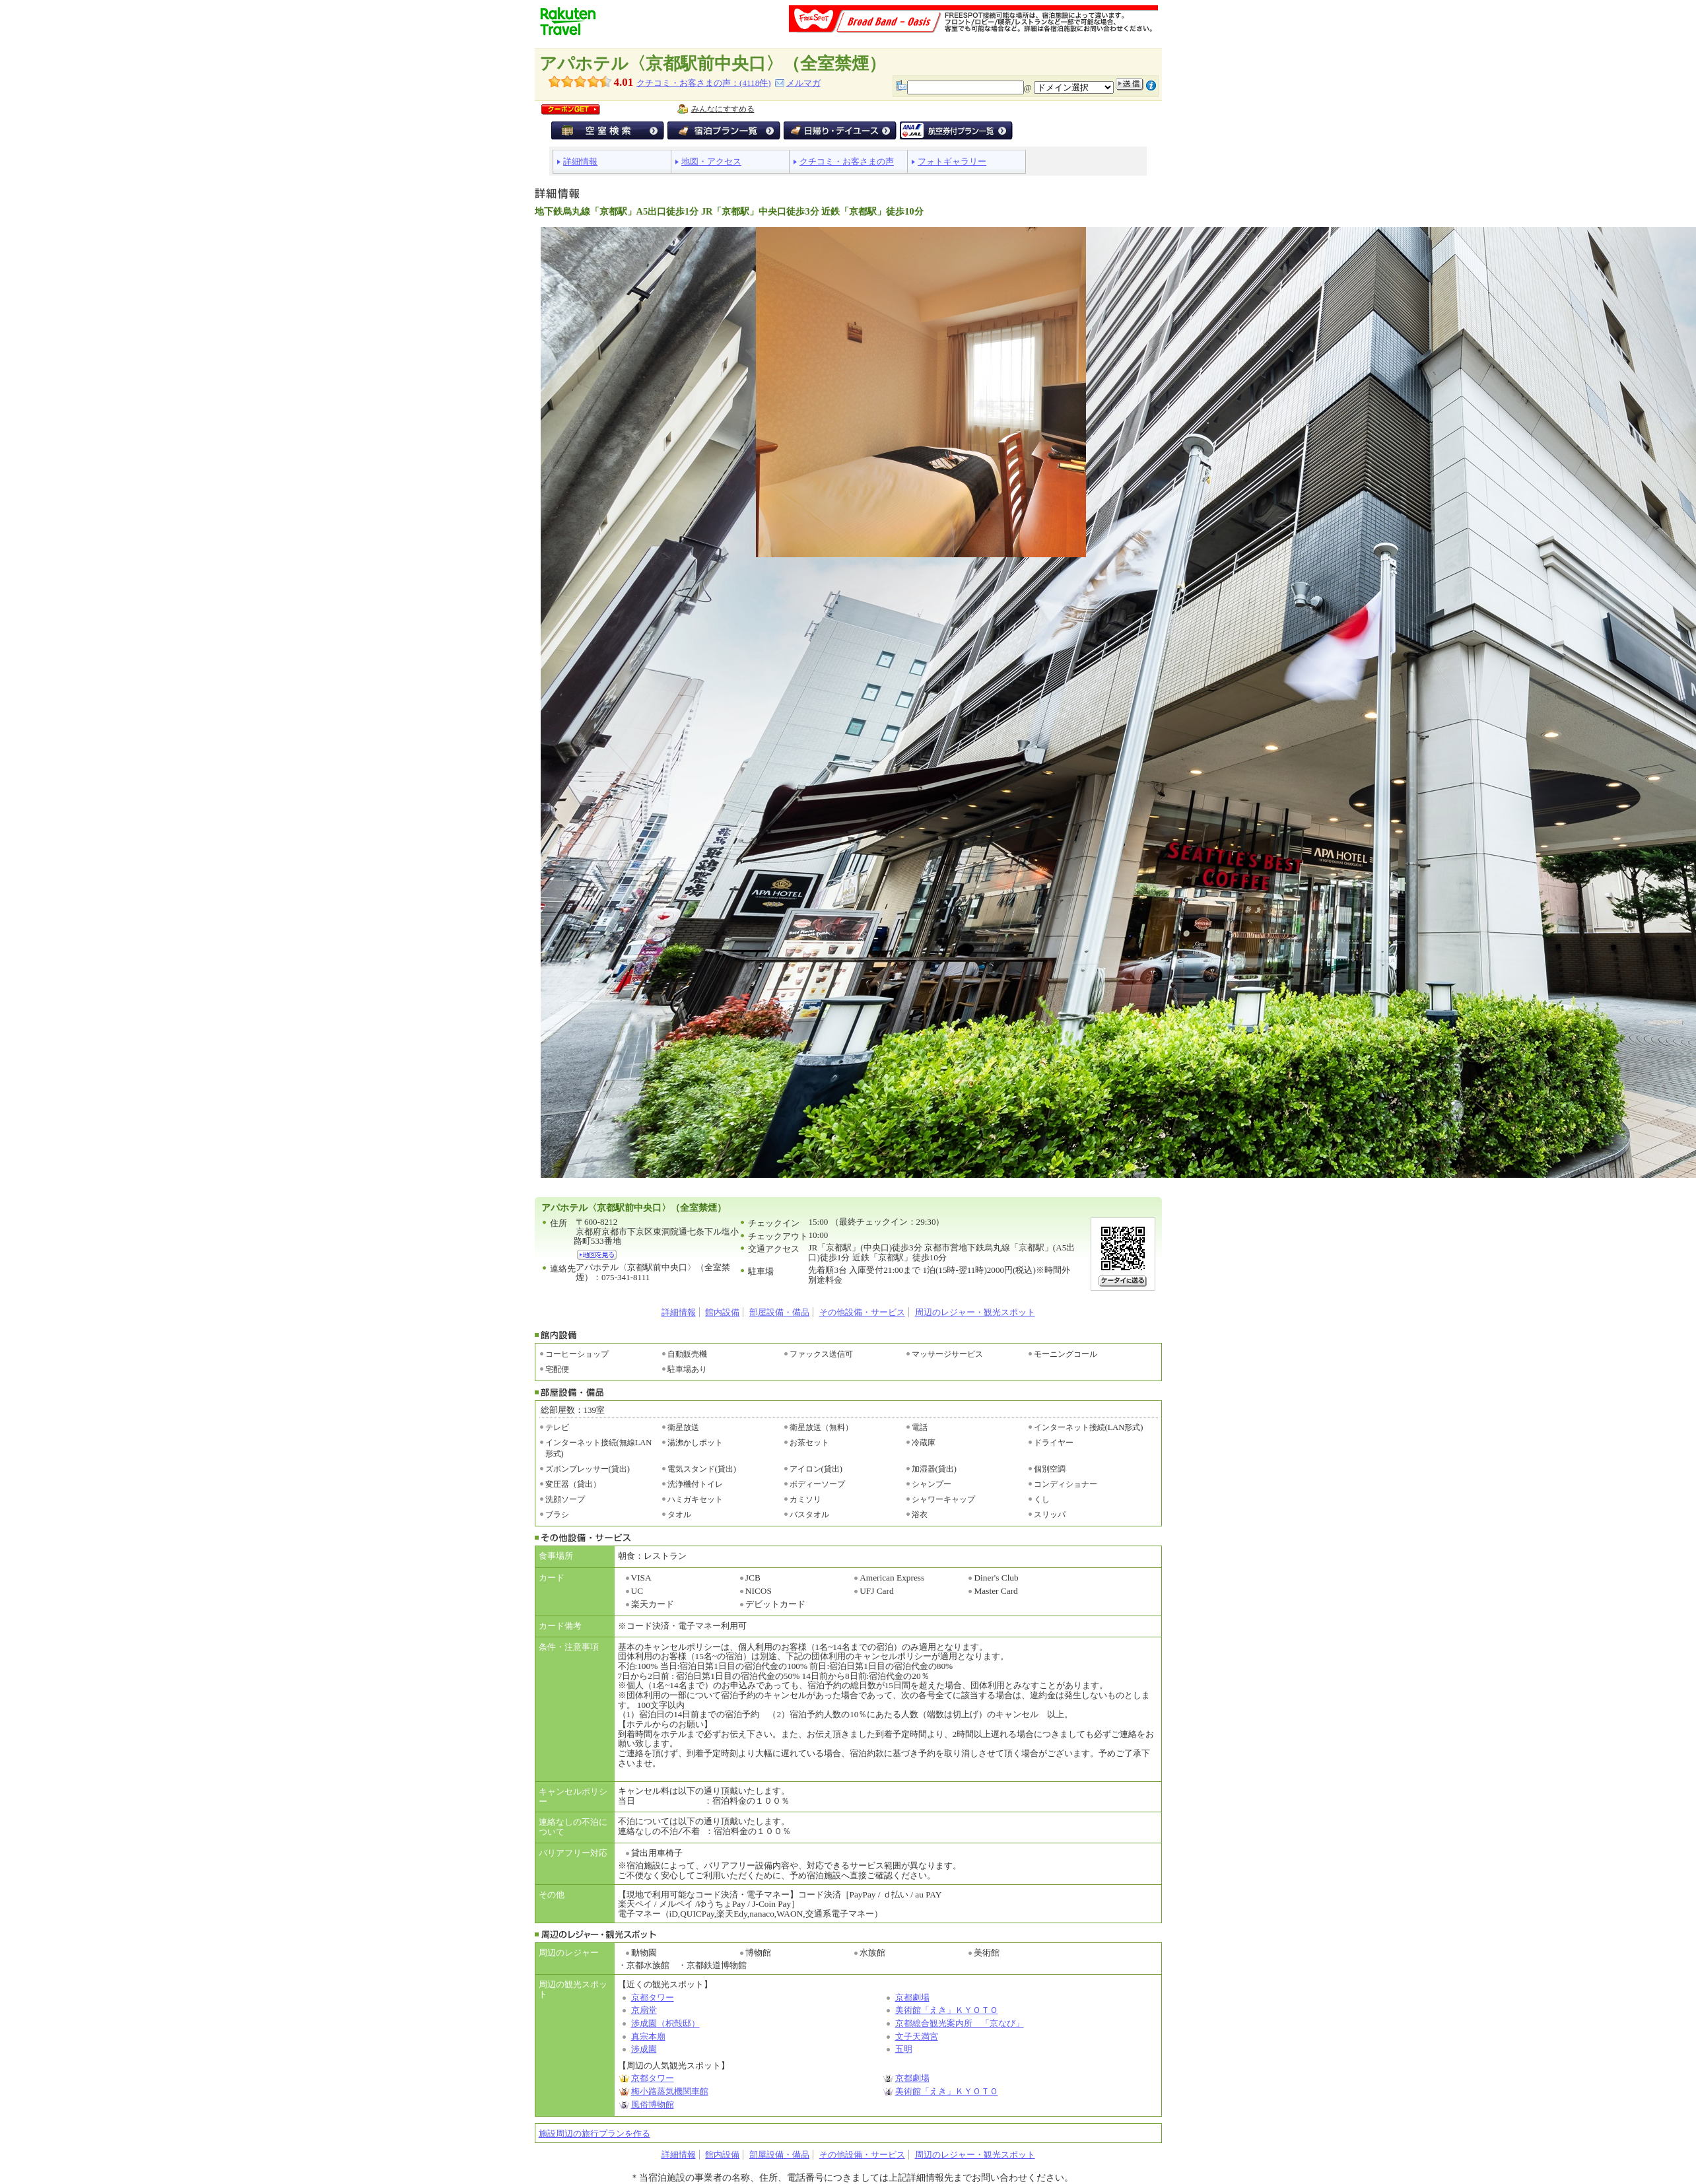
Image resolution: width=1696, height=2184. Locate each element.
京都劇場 (912, 1997)
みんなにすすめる (723, 109)
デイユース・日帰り (840, 130)
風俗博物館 (652, 2104)
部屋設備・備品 (779, 1312)
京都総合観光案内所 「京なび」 (959, 2023)
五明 (903, 2049)
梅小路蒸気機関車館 (669, 2091)
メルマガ (803, 83)
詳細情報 (678, 1312)
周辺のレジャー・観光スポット (975, 1312)
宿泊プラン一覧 (723, 130)
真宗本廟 (648, 2036)
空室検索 (607, 130)
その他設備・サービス (862, 1312)
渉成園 (644, 2049)
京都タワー (652, 1997)
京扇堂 (644, 2010)
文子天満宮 (916, 2036)
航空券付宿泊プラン (956, 130)
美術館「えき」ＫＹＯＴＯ (946, 2010)
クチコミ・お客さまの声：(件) (703, 83)
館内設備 (722, 1312)
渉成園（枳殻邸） (665, 2023)
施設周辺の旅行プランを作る (594, 2133)
